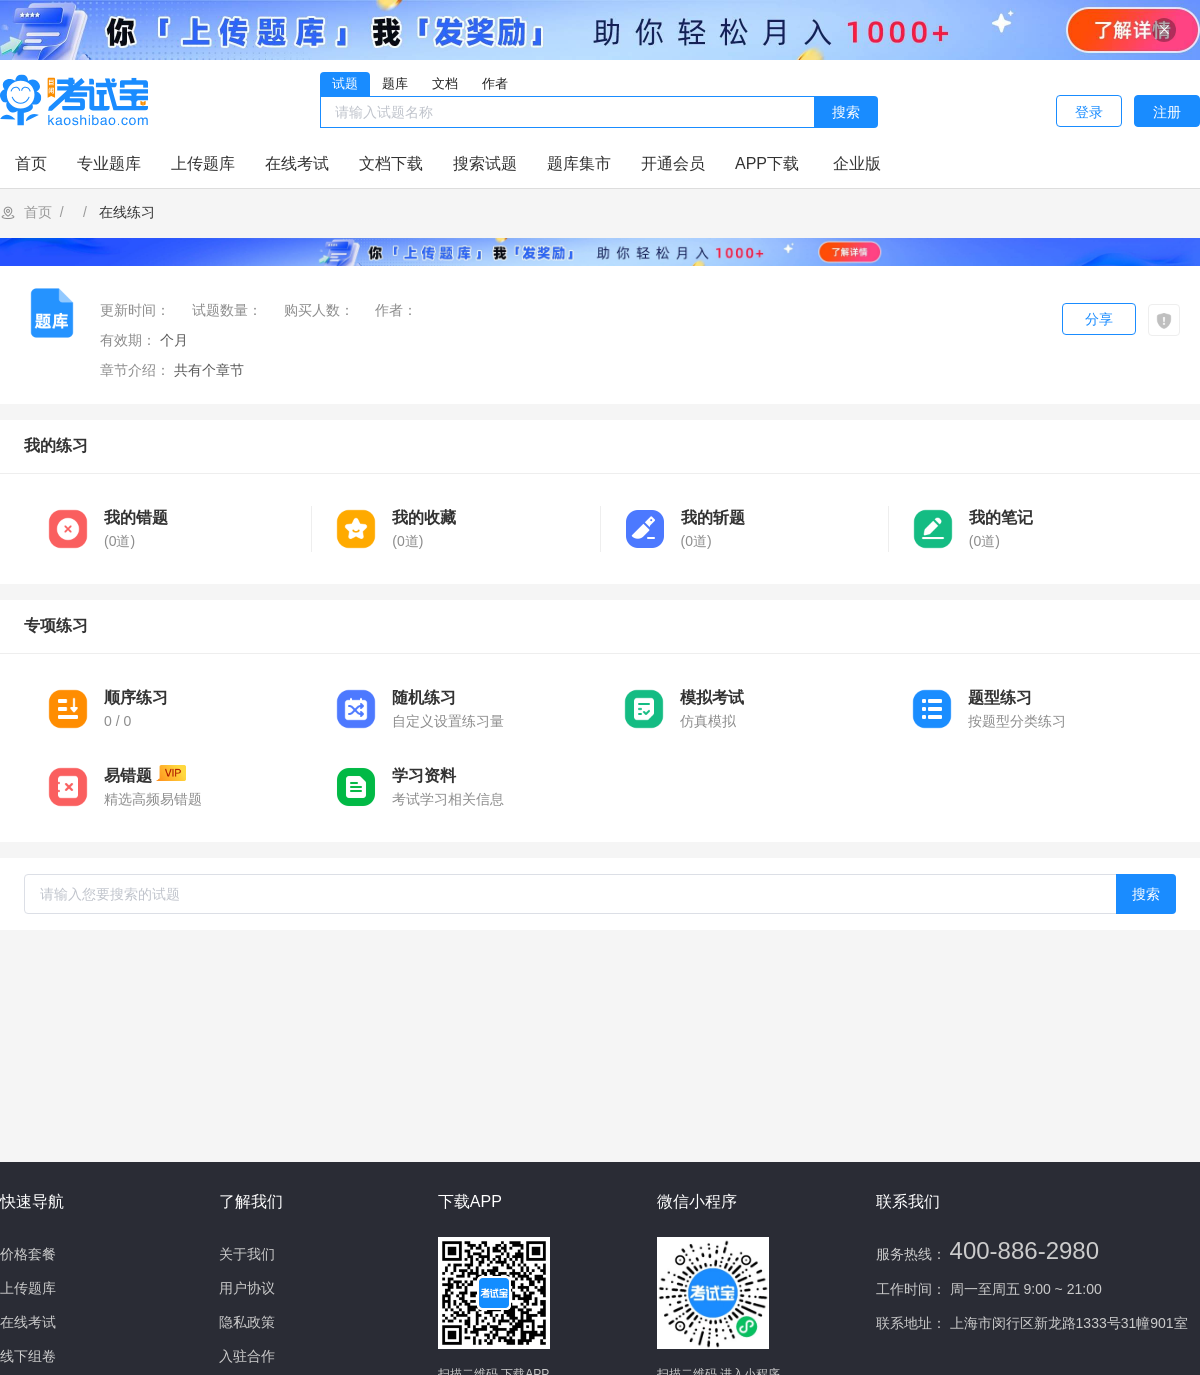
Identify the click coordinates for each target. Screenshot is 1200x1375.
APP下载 (767, 163)
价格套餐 (28, 1254)
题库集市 (579, 163)
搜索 (846, 112)
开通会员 (673, 163)
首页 (31, 163)
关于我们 (247, 1254)
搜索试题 (485, 163)
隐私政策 (247, 1322)
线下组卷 (28, 1356)
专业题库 (109, 163)
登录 (1089, 112)
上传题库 (203, 163)
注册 (1167, 112)
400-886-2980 (1024, 1250)
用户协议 (247, 1288)
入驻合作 (247, 1356)
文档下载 (391, 163)
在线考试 (297, 163)
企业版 (857, 163)
